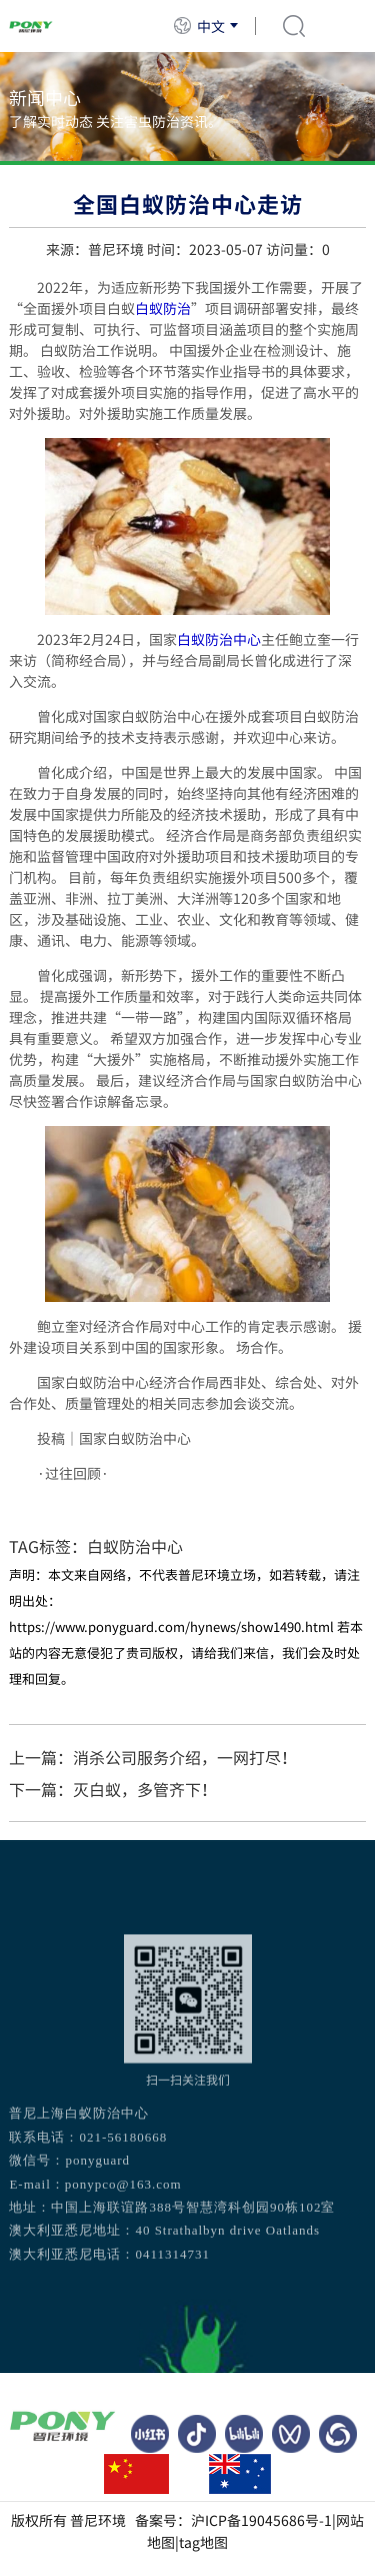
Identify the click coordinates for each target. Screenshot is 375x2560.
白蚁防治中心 (219, 639)
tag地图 (203, 2542)
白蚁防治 (163, 308)
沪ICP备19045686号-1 (261, 2520)
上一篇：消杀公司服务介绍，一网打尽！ (153, 1757)
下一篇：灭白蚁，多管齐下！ (113, 1789)
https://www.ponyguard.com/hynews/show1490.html (171, 1626)
